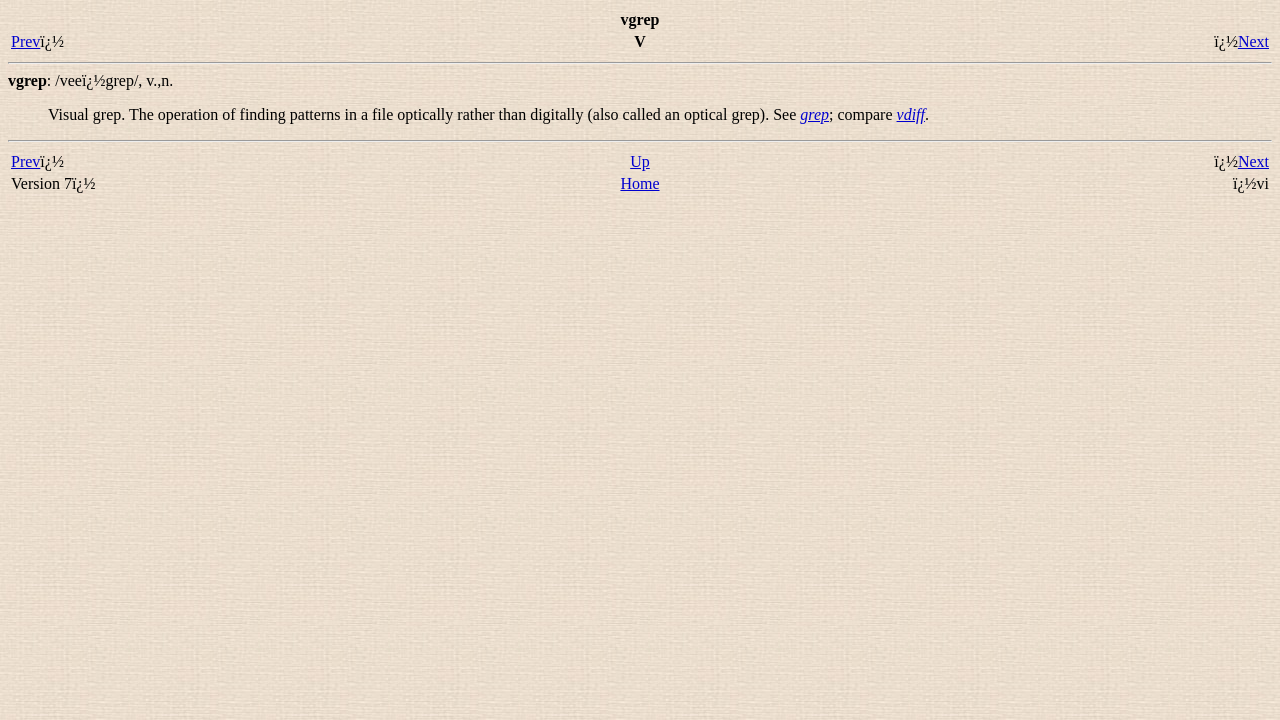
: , (90, 80)
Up (640, 161)
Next (1253, 41)
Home (639, 183)
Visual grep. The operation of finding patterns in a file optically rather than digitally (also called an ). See (424, 114)
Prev (25, 41)
